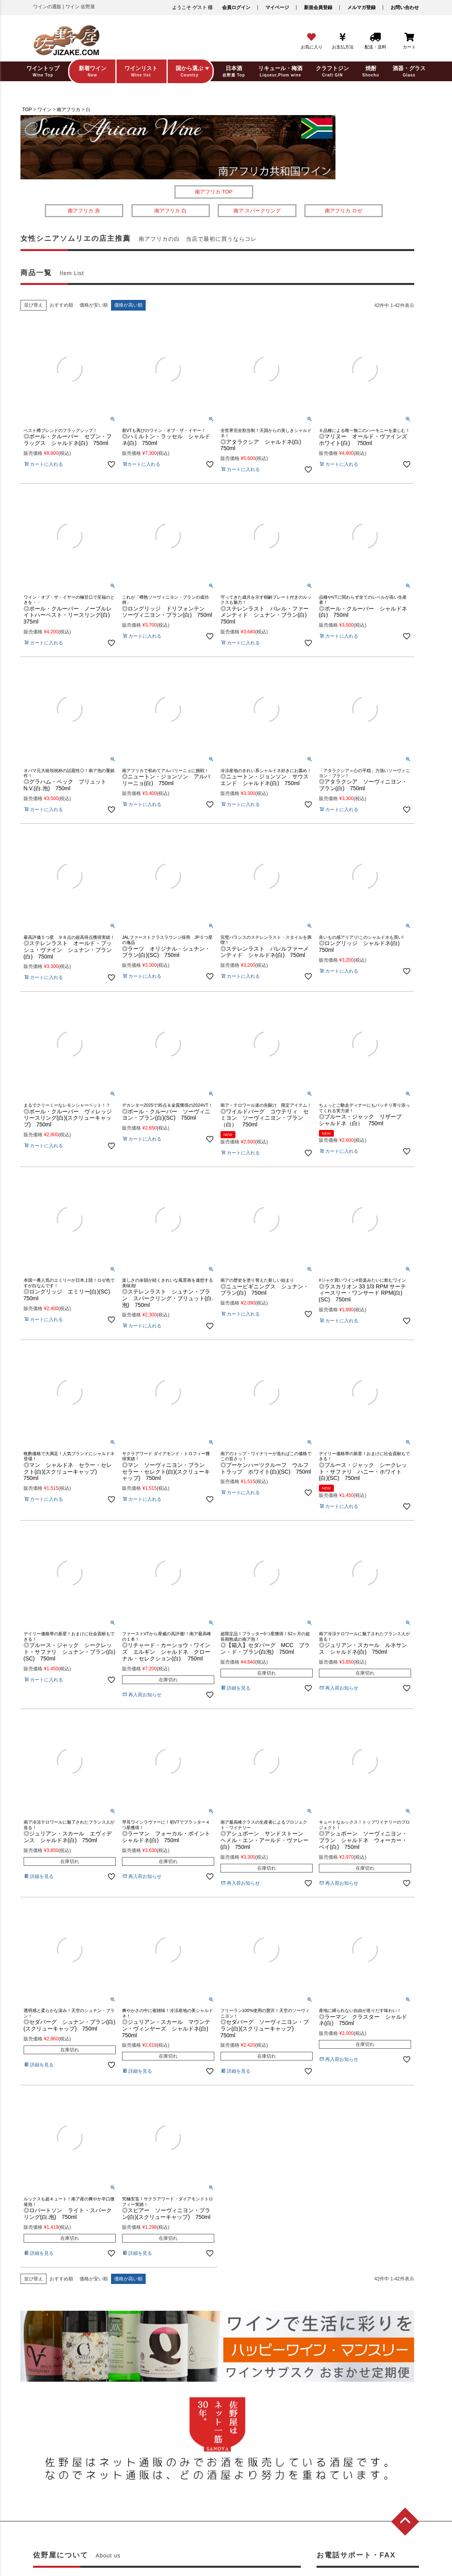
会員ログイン (236, 7)
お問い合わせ (405, 7)
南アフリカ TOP (213, 192)
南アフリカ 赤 (84, 211)
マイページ (277, 7)
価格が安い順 (94, 305)
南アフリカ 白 (170, 211)
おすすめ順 (61, 305)
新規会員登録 (318, 7)
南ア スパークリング (257, 211)
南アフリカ (68, 109)
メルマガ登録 (361, 7)
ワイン (44, 109)
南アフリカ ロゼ (343, 211)
